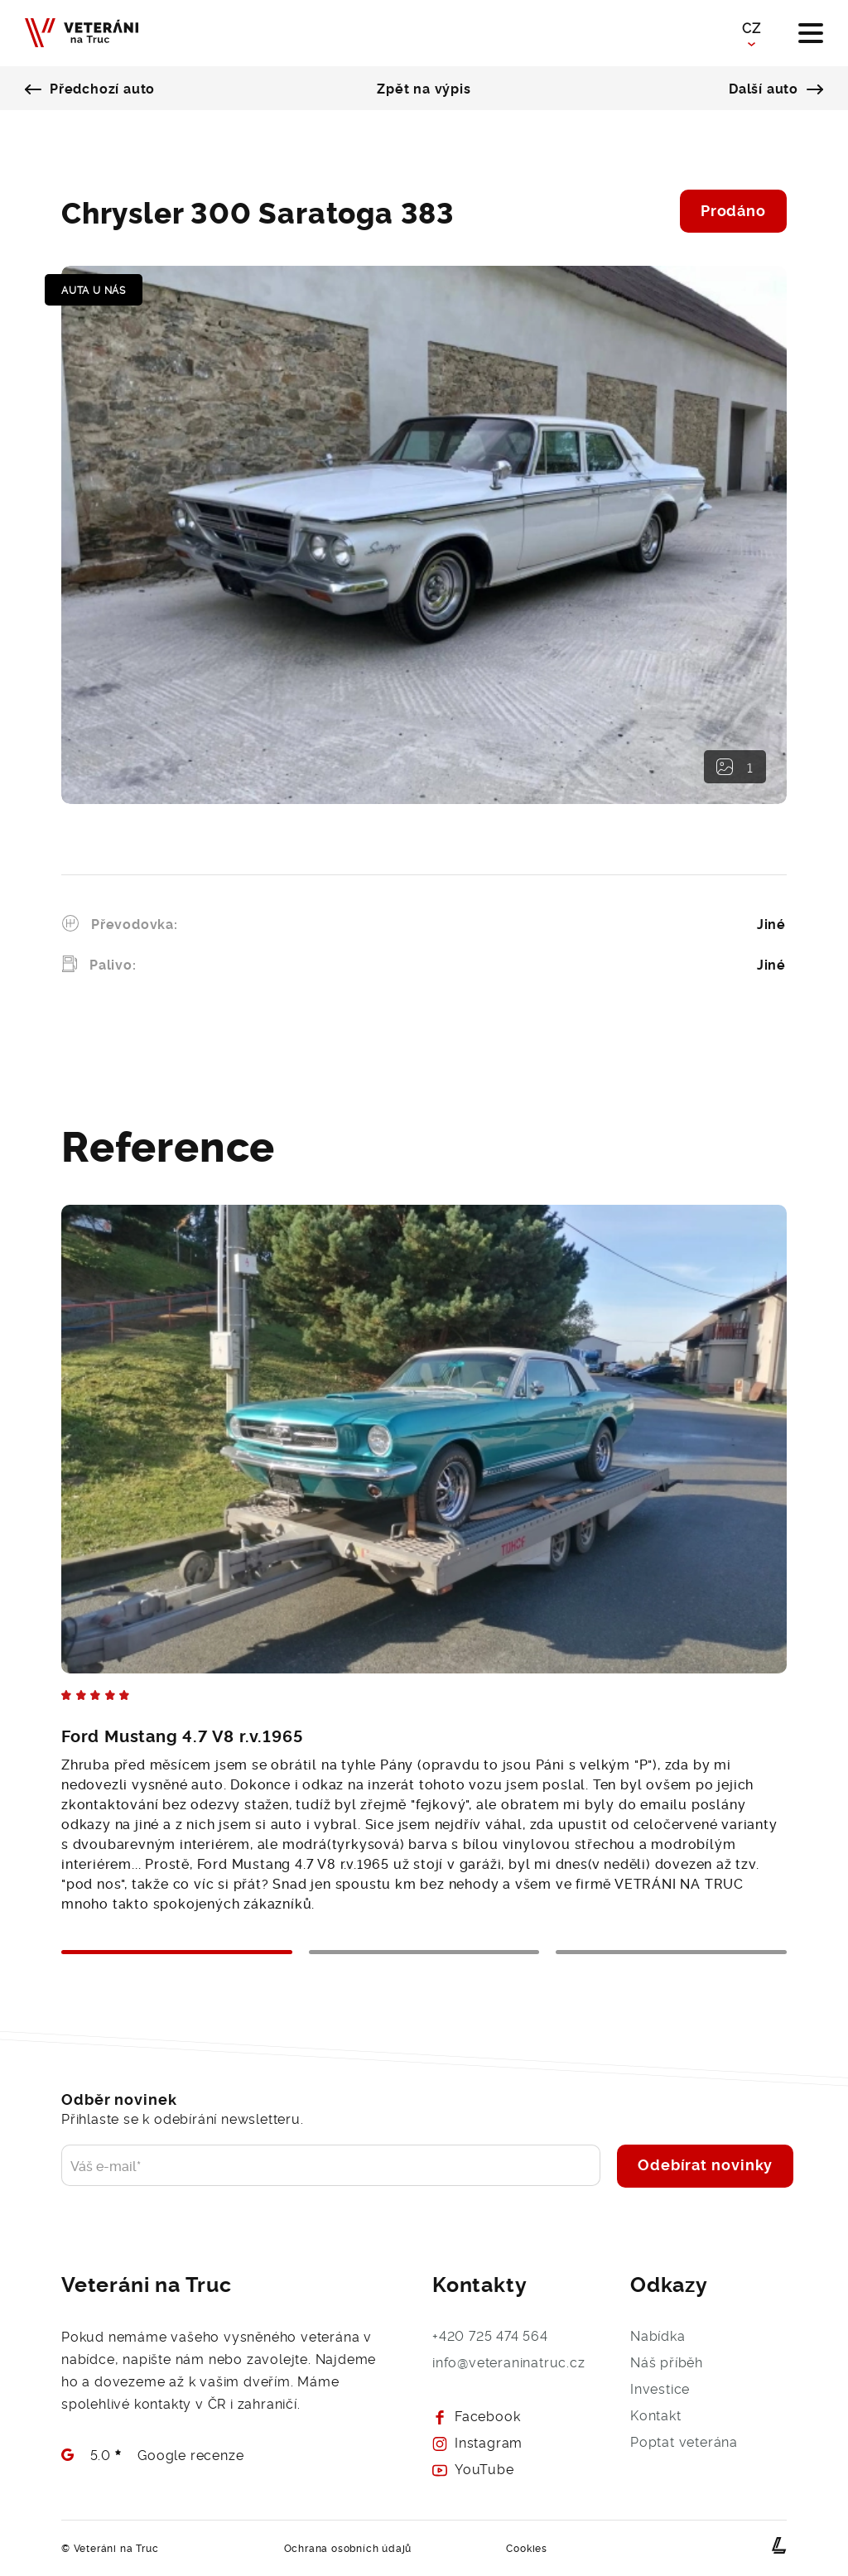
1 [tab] (176, 1952)
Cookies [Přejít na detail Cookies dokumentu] (526, 2547)
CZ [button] (751, 27)
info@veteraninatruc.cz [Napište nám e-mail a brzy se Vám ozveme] (508, 2361)
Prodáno (733, 209)
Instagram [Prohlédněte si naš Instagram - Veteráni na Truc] (477, 2442)
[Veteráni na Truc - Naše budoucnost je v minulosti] (81, 33)
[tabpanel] (424, 1540)
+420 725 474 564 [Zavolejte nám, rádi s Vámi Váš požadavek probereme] (490, 2335)
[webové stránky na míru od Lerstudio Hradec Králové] (779, 2544)
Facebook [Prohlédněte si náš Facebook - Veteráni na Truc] (476, 2415)
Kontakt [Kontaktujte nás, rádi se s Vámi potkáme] (656, 2414)
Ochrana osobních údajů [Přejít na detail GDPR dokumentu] (348, 2547)
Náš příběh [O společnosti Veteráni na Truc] (666, 2361)
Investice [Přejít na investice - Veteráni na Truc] (660, 2388)
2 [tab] (424, 1952)
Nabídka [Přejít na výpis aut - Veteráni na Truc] (658, 2335)
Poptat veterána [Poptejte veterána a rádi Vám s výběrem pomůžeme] (684, 2441)
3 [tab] (671, 1952)
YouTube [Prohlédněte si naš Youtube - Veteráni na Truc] (473, 2468)
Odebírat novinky (705, 2164)
